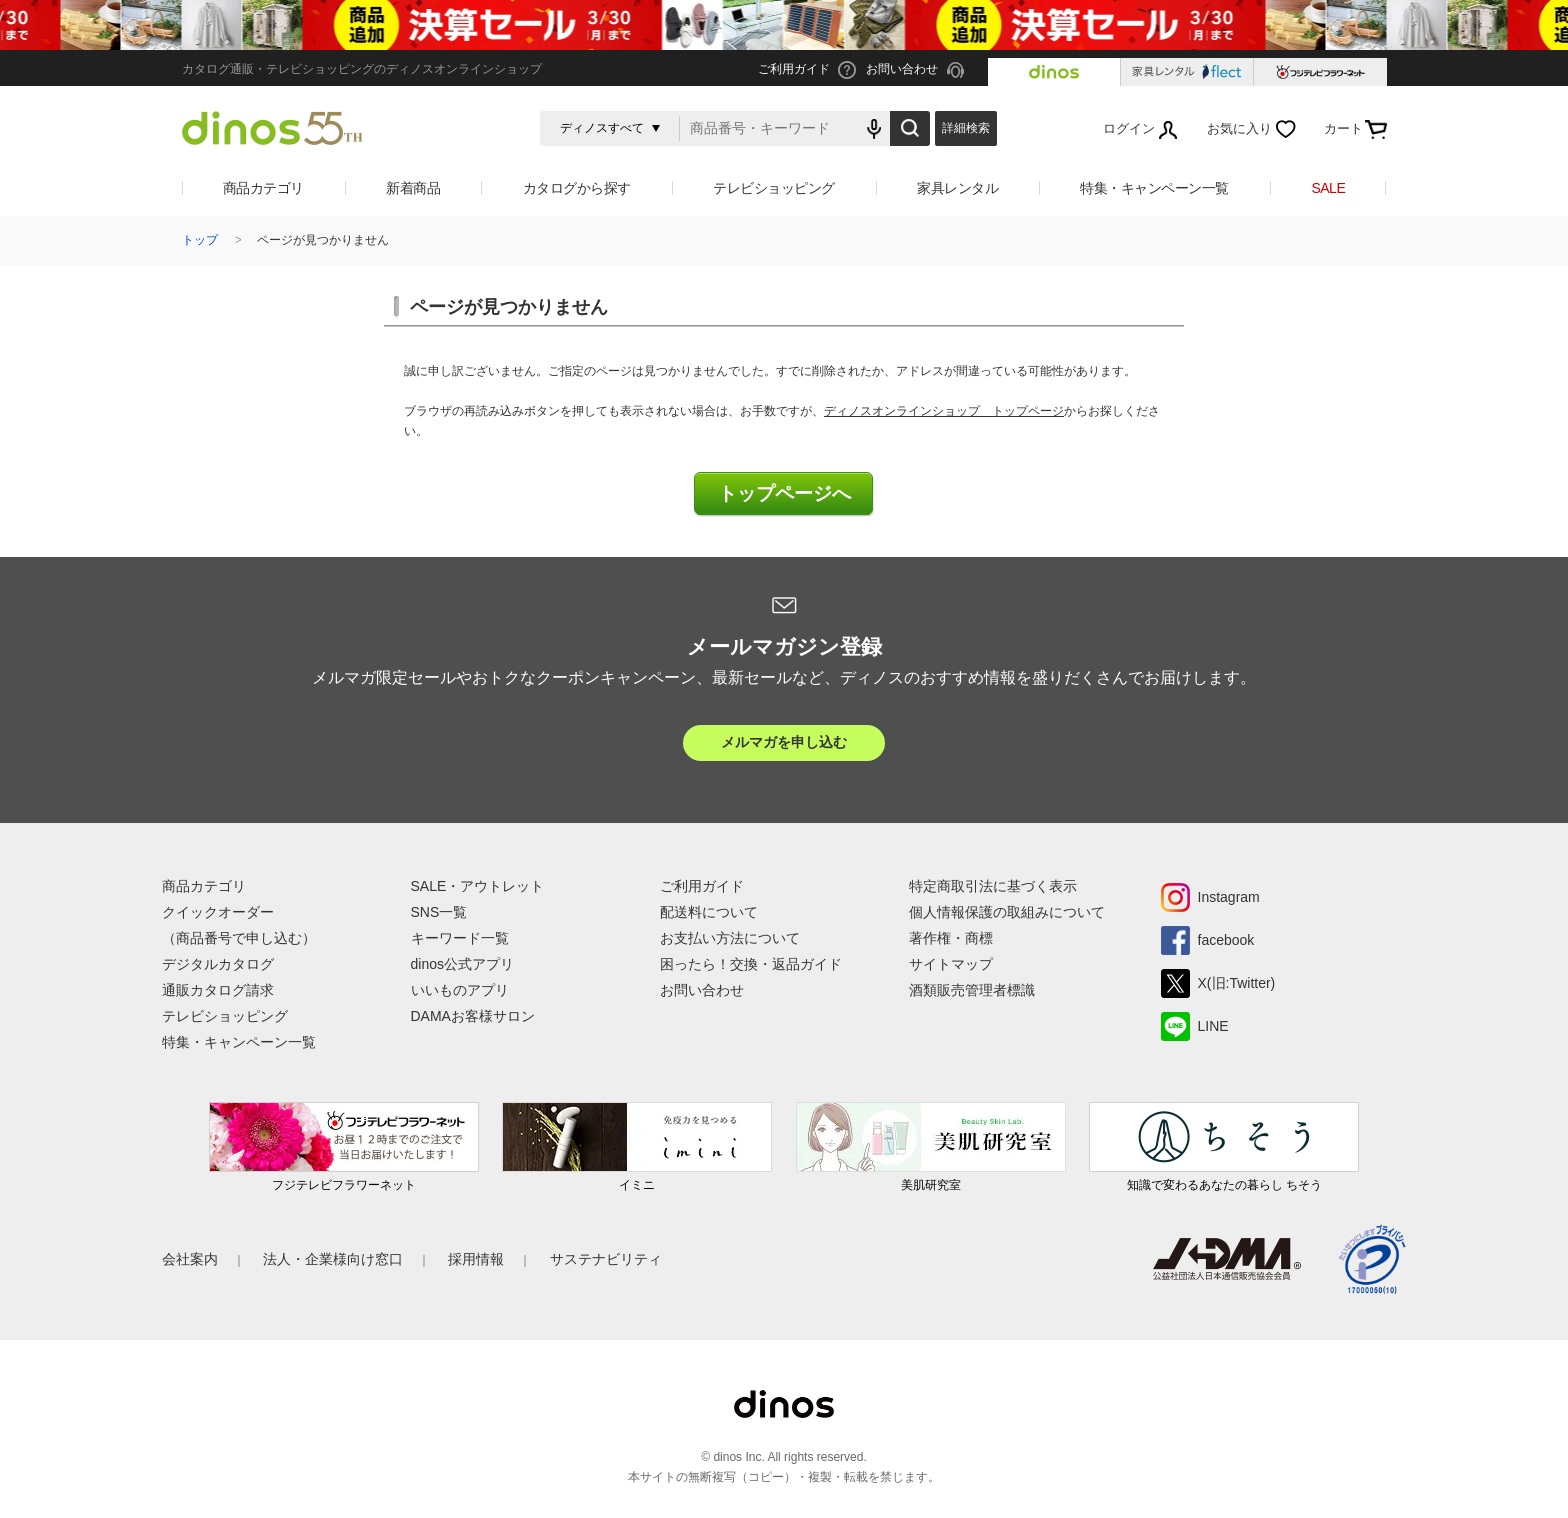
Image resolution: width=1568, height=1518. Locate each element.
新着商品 (413, 188)
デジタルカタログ (218, 964)
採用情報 (476, 1259)
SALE (1328, 188)
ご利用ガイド (702, 886)
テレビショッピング (774, 188)
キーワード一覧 (460, 938)
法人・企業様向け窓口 (333, 1259)
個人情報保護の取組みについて (1007, 912)
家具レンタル (957, 188)
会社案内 (190, 1259)
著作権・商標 (951, 938)
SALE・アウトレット (478, 886)
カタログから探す (577, 188)
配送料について (709, 912)
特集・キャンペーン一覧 (1154, 188)
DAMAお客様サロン (473, 1016)
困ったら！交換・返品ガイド (751, 964)
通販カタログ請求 (218, 990)
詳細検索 (966, 128)
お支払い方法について (730, 938)
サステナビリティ (606, 1259)
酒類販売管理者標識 (972, 990)
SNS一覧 (439, 912)
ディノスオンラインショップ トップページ (944, 411)
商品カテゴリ (263, 188)
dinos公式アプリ (462, 964)
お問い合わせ (702, 990)
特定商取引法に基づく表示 (993, 886)
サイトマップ (951, 964)
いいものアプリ (460, 990)
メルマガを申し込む (784, 742)
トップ (200, 240)
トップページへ (784, 493)
